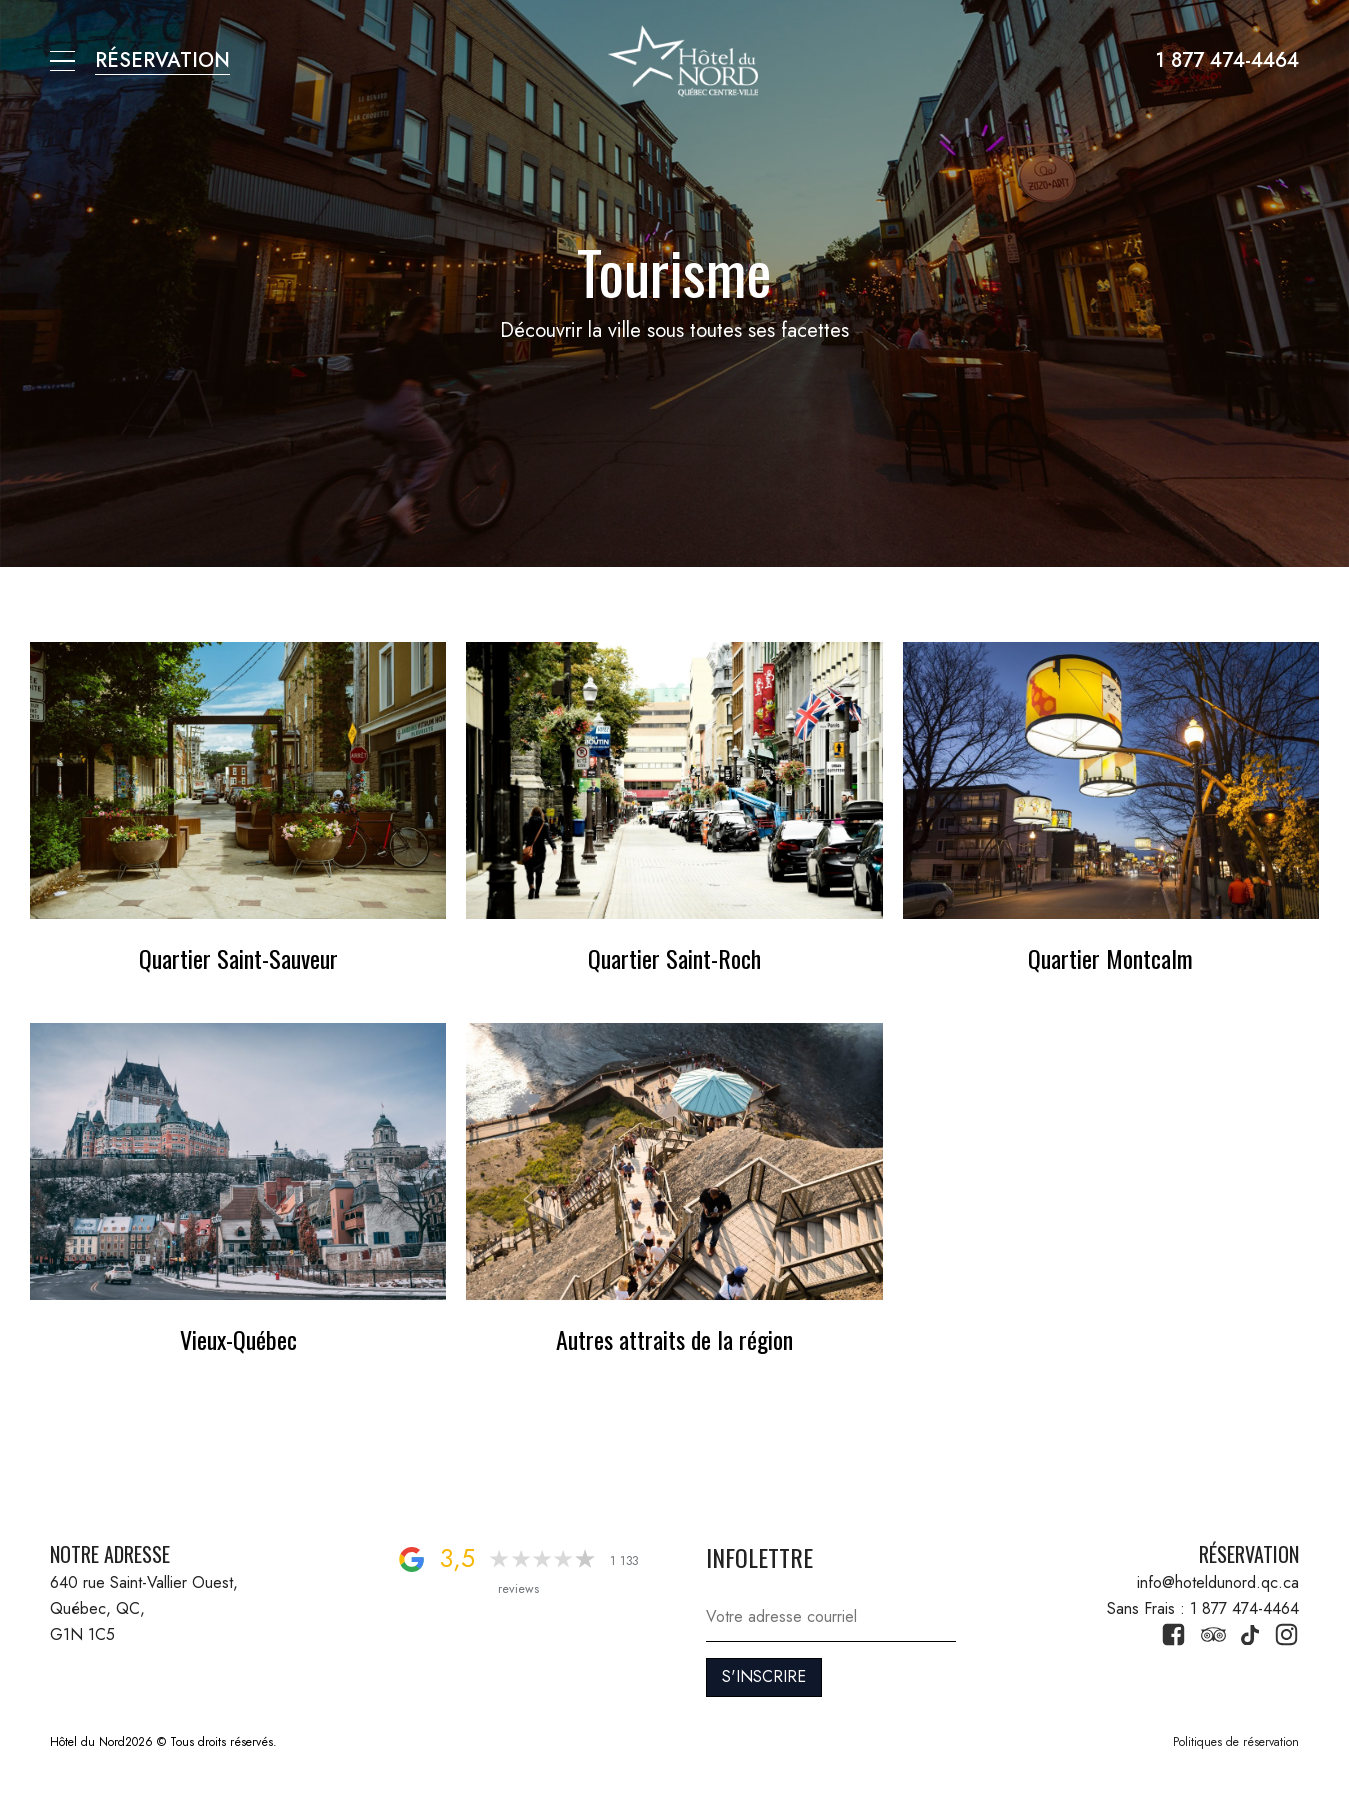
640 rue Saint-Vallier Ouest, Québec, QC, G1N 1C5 (146, 1608)
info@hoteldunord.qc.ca (1218, 1582)
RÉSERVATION (162, 60)
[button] (62, 61)
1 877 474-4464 (1227, 60)
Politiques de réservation (1236, 1742)
